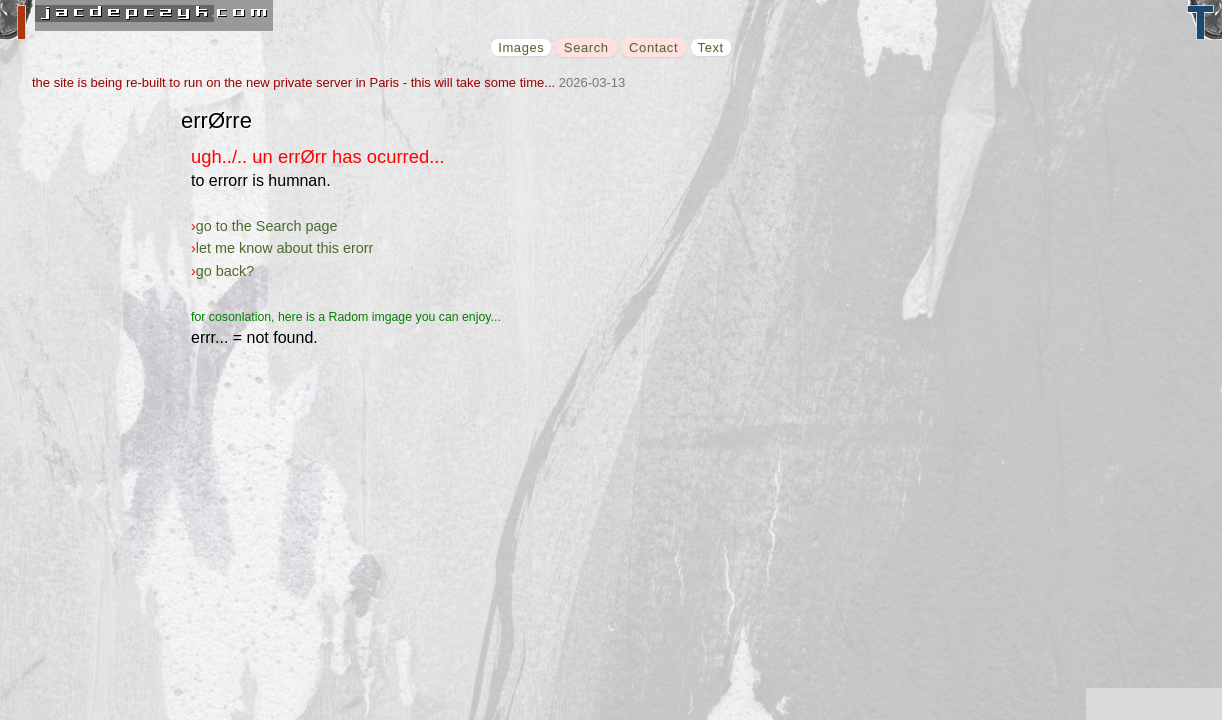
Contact (653, 47)
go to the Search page (267, 226)
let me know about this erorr (285, 248)
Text (711, 47)
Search (586, 47)
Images (521, 47)
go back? (225, 271)
